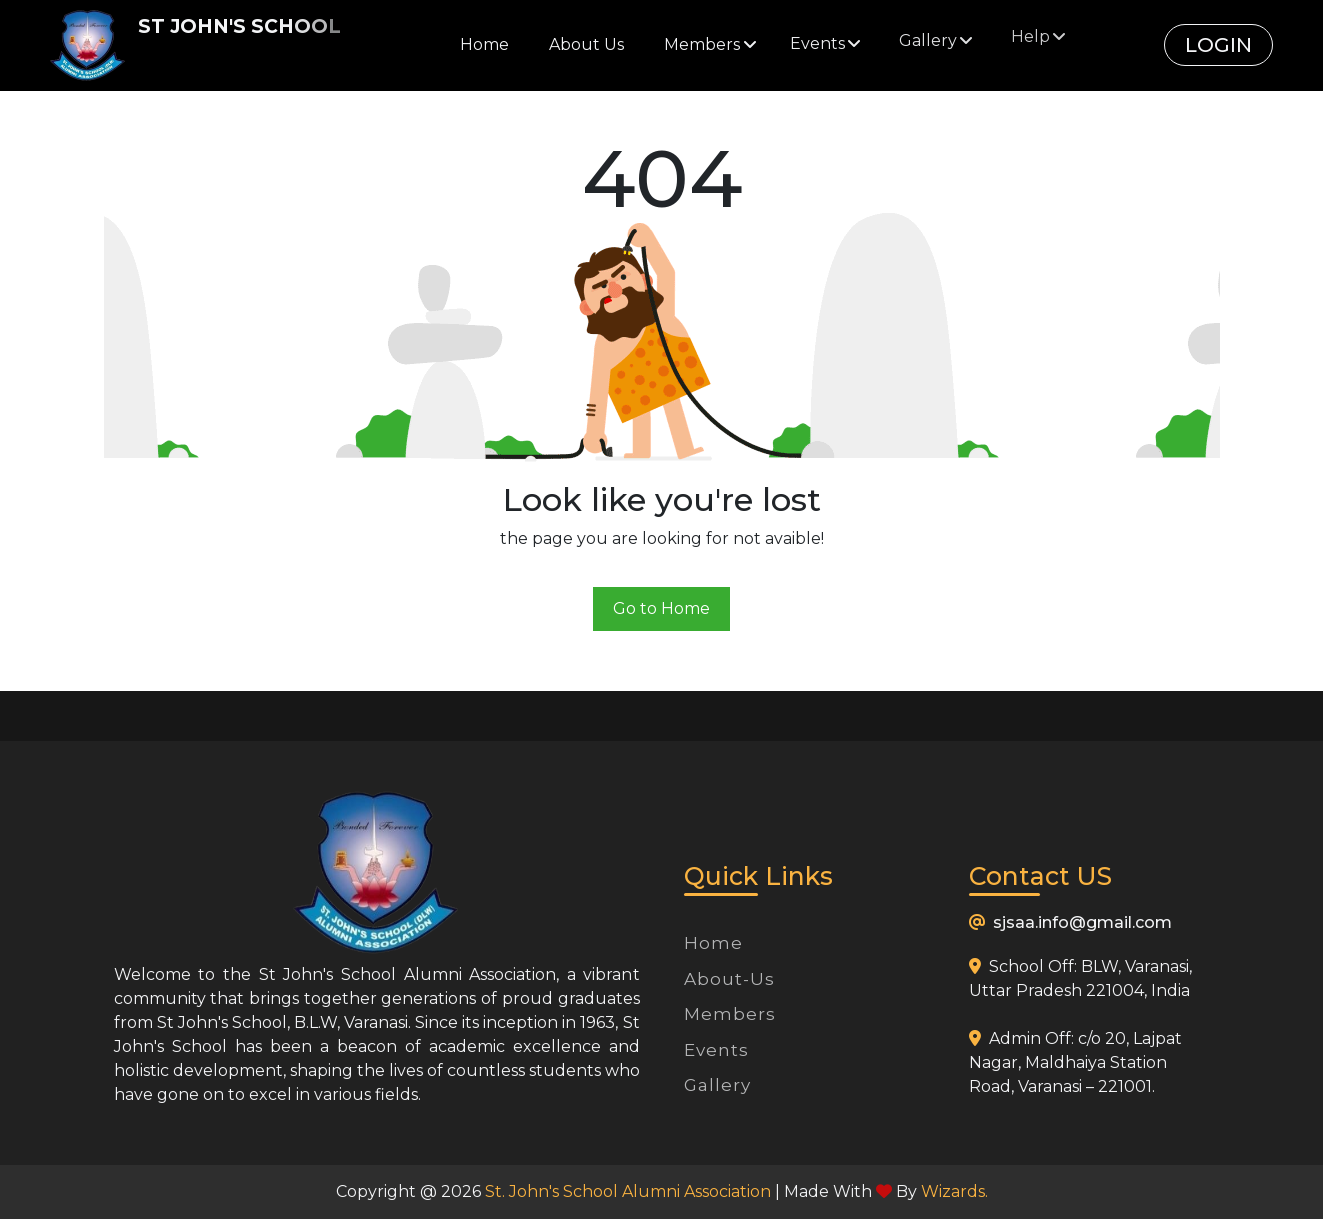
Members (730, 1014)
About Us (586, 43)
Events (716, 1050)
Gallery (717, 1085)
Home (484, 44)
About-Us (729, 979)
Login (1218, 45)
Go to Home (661, 608)
